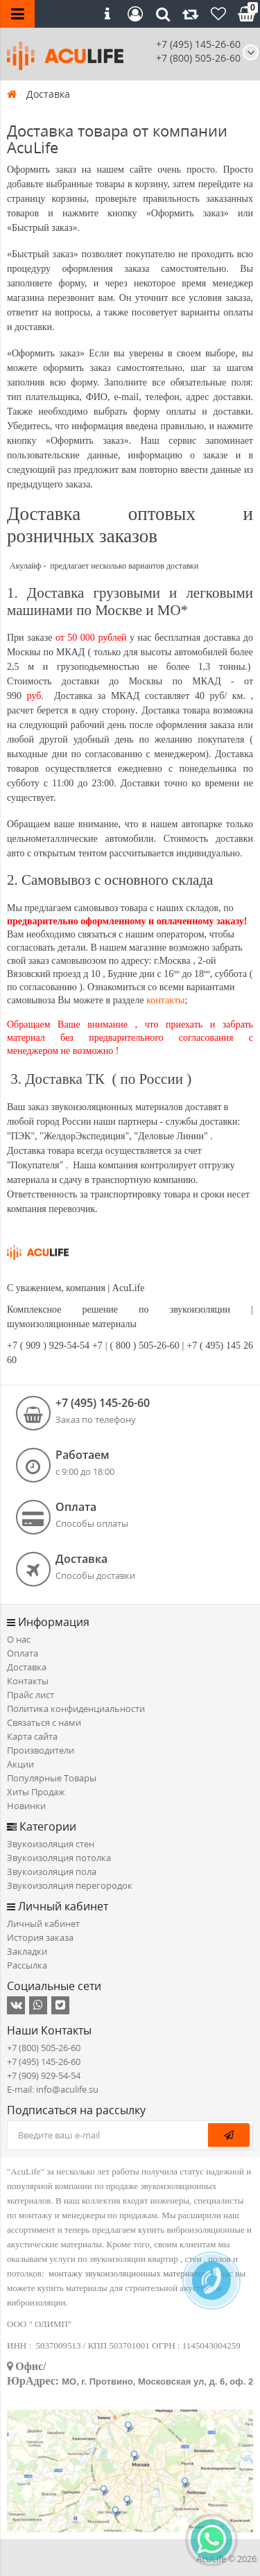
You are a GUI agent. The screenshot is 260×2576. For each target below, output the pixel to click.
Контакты (28, 1681)
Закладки (27, 1951)
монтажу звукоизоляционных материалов (128, 2273)
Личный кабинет (43, 1923)
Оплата (22, 1653)
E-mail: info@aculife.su (52, 2089)
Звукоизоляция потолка (59, 1857)
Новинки (26, 1805)
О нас (19, 1639)
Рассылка (27, 1965)
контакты (165, 1000)
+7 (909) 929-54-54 (43, 2075)
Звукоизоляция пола (51, 1871)
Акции (20, 1764)
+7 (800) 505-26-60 (43, 2047)
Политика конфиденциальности (76, 1708)
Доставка (26, 1667)
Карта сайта (32, 1736)
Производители (40, 1750)
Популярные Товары (51, 1778)
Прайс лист (30, 1694)
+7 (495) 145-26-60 (198, 44)
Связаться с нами (44, 1722)
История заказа (40, 1937)
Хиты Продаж (36, 1792)
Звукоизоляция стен (50, 1844)
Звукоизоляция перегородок (69, 1885)
